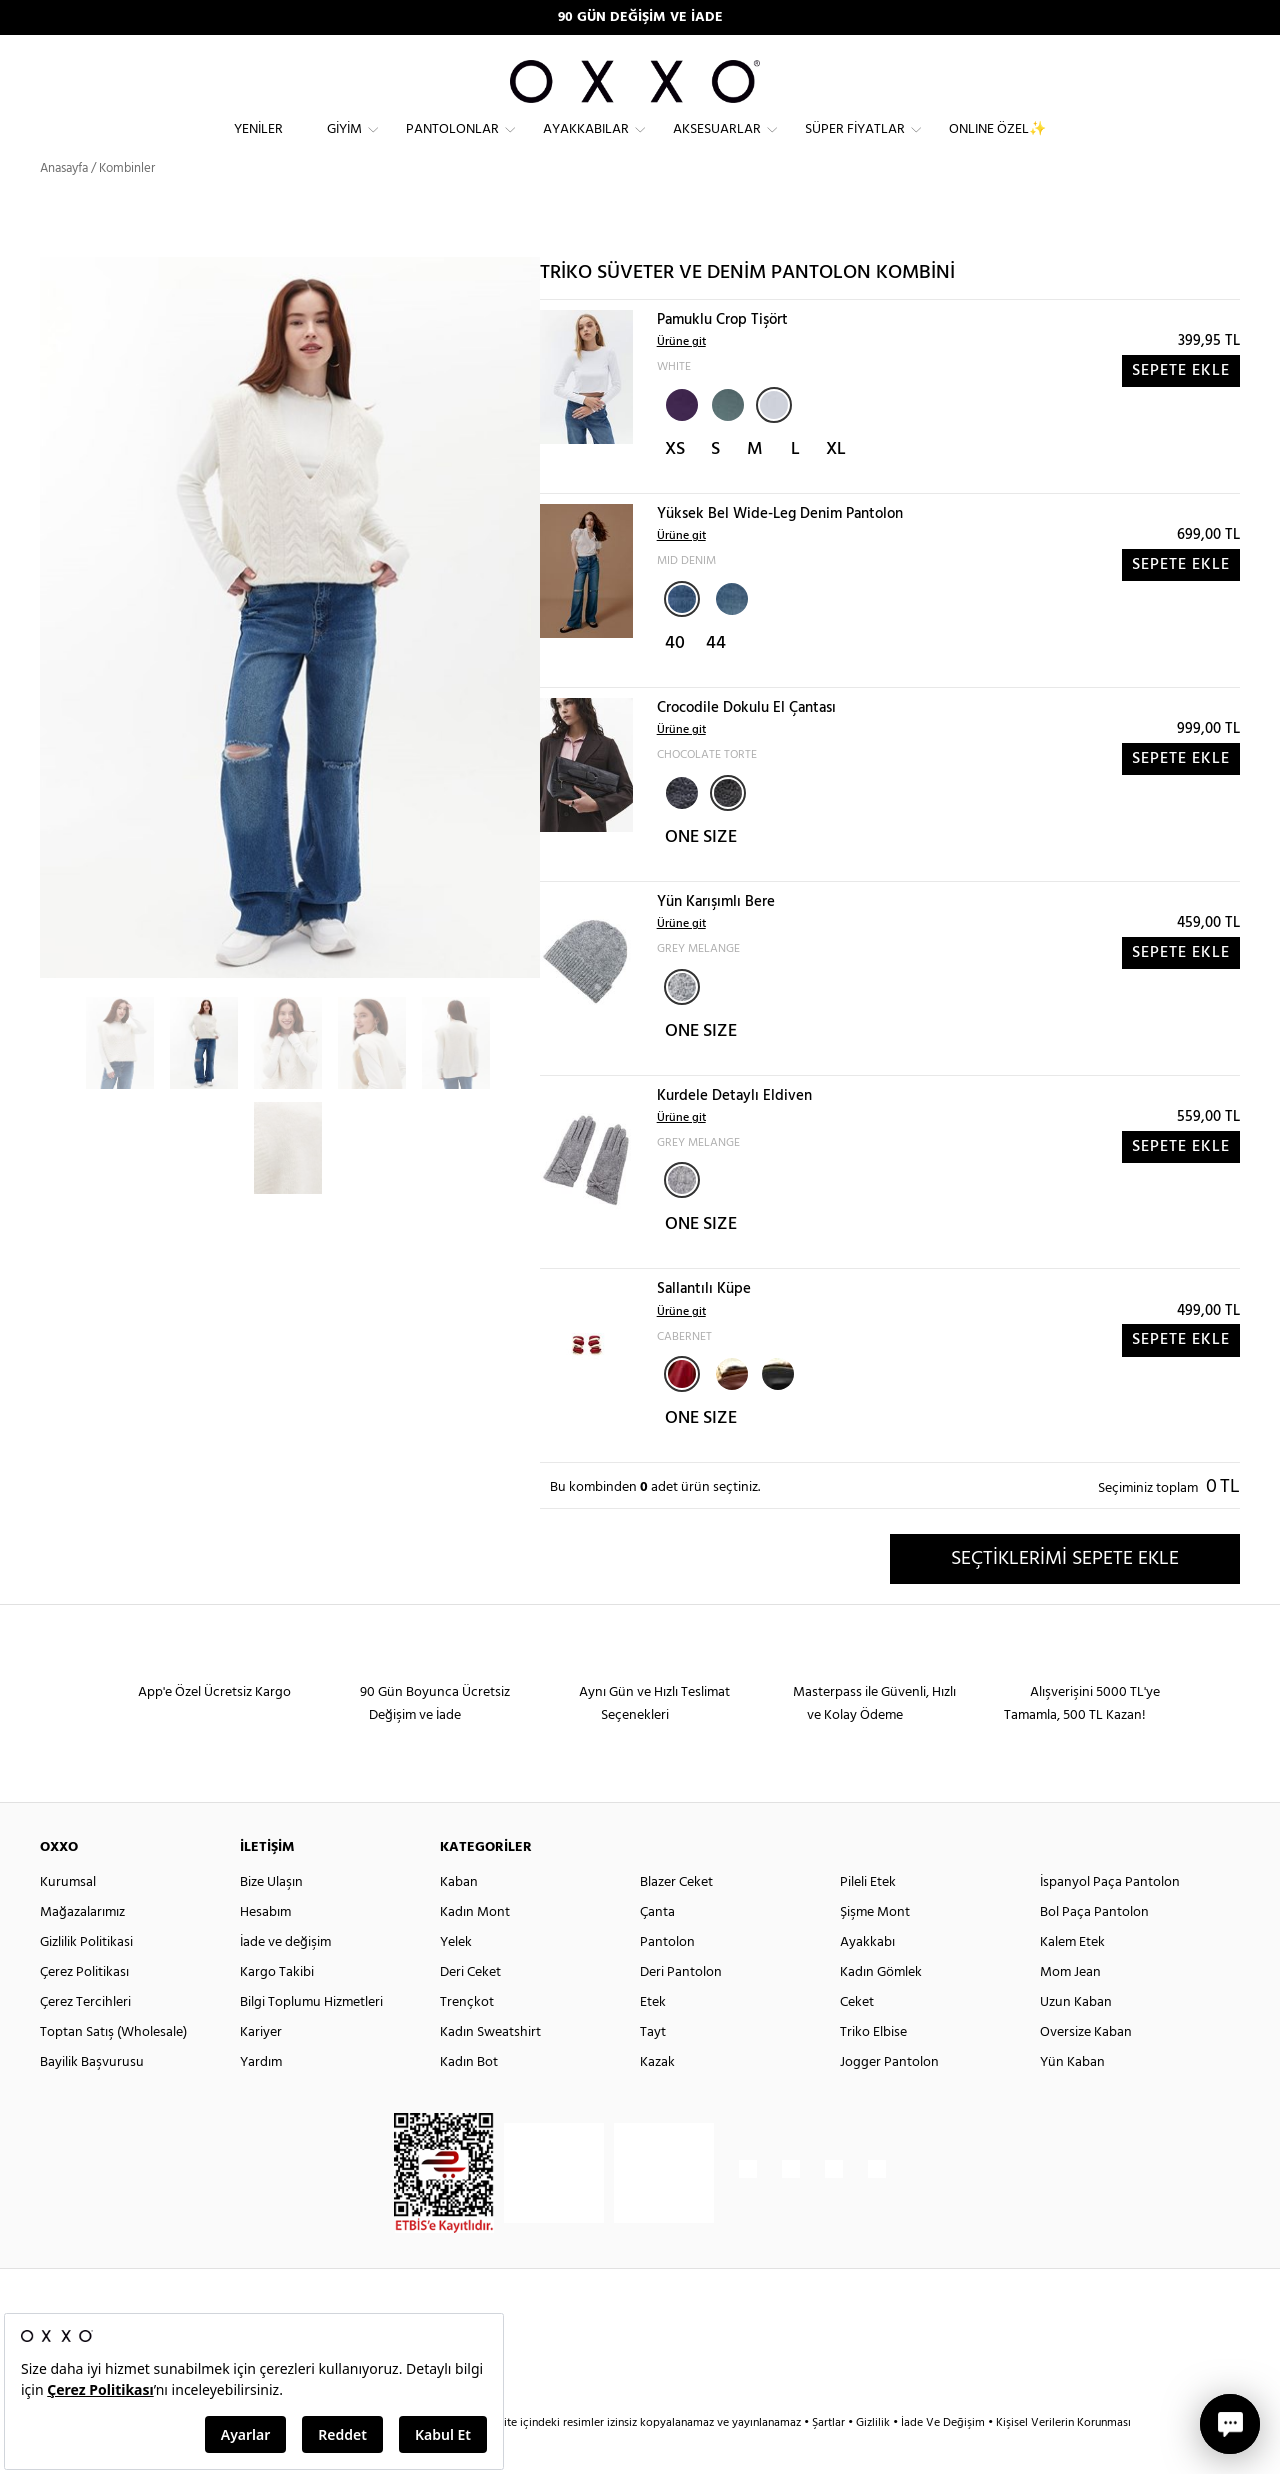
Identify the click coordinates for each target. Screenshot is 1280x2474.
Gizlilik (874, 2459)
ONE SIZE (701, 873)
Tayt (653, 2068)
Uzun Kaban (1076, 2038)
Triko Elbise (873, 2068)
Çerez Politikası (84, 2008)
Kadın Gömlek (881, 2008)
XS (675, 485)
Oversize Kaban (1086, 2068)
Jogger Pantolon (889, 2098)
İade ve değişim (285, 1978)
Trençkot (467, 2038)
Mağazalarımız (82, 1948)
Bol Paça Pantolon (1094, 1948)
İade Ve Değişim (943, 2459)
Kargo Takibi (277, 2008)
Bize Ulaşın (271, 1918)
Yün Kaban (1072, 2098)
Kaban (459, 1918)
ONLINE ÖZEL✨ (997, 145)
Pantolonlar (452, 145)
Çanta (657, 1948)
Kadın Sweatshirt (490, 2068)
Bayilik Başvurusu (92, 2098)
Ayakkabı (867, 1978)
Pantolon (667, 1978)
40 (675, 679)
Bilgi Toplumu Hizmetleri (311, 2038)
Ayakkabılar (586, 145)
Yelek (456, 1978)
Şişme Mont (875, 1948)
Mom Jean (1070, 2008)
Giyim (344, 145)
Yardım (261, 2098)
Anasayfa (64, 204)
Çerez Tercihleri (85, 2038)
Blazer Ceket (676, 1918)
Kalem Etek (1072, 1978)
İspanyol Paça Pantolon (1110, 1918)
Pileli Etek (868, 1918)
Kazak (657, 2098)
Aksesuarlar (717, 145)
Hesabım (265, 1948)
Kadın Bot (469, 2098)
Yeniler (258, 145)
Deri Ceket (470, 2008)
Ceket (857, 2038)
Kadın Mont (475, 1948)
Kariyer (261, 2068)
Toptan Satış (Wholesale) (113, 2068)
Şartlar (830, 2459)
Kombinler (127, 204)
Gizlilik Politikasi (86, 1978)
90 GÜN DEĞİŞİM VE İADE (640, 17)
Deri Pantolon (681, 2008)
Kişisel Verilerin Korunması (1063, 2459)
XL (836, 485)
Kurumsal (68, 1918)
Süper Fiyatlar (855, 145)
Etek (653, 2038)
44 (716, 679)
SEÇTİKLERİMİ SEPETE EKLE (1065, 1595)
